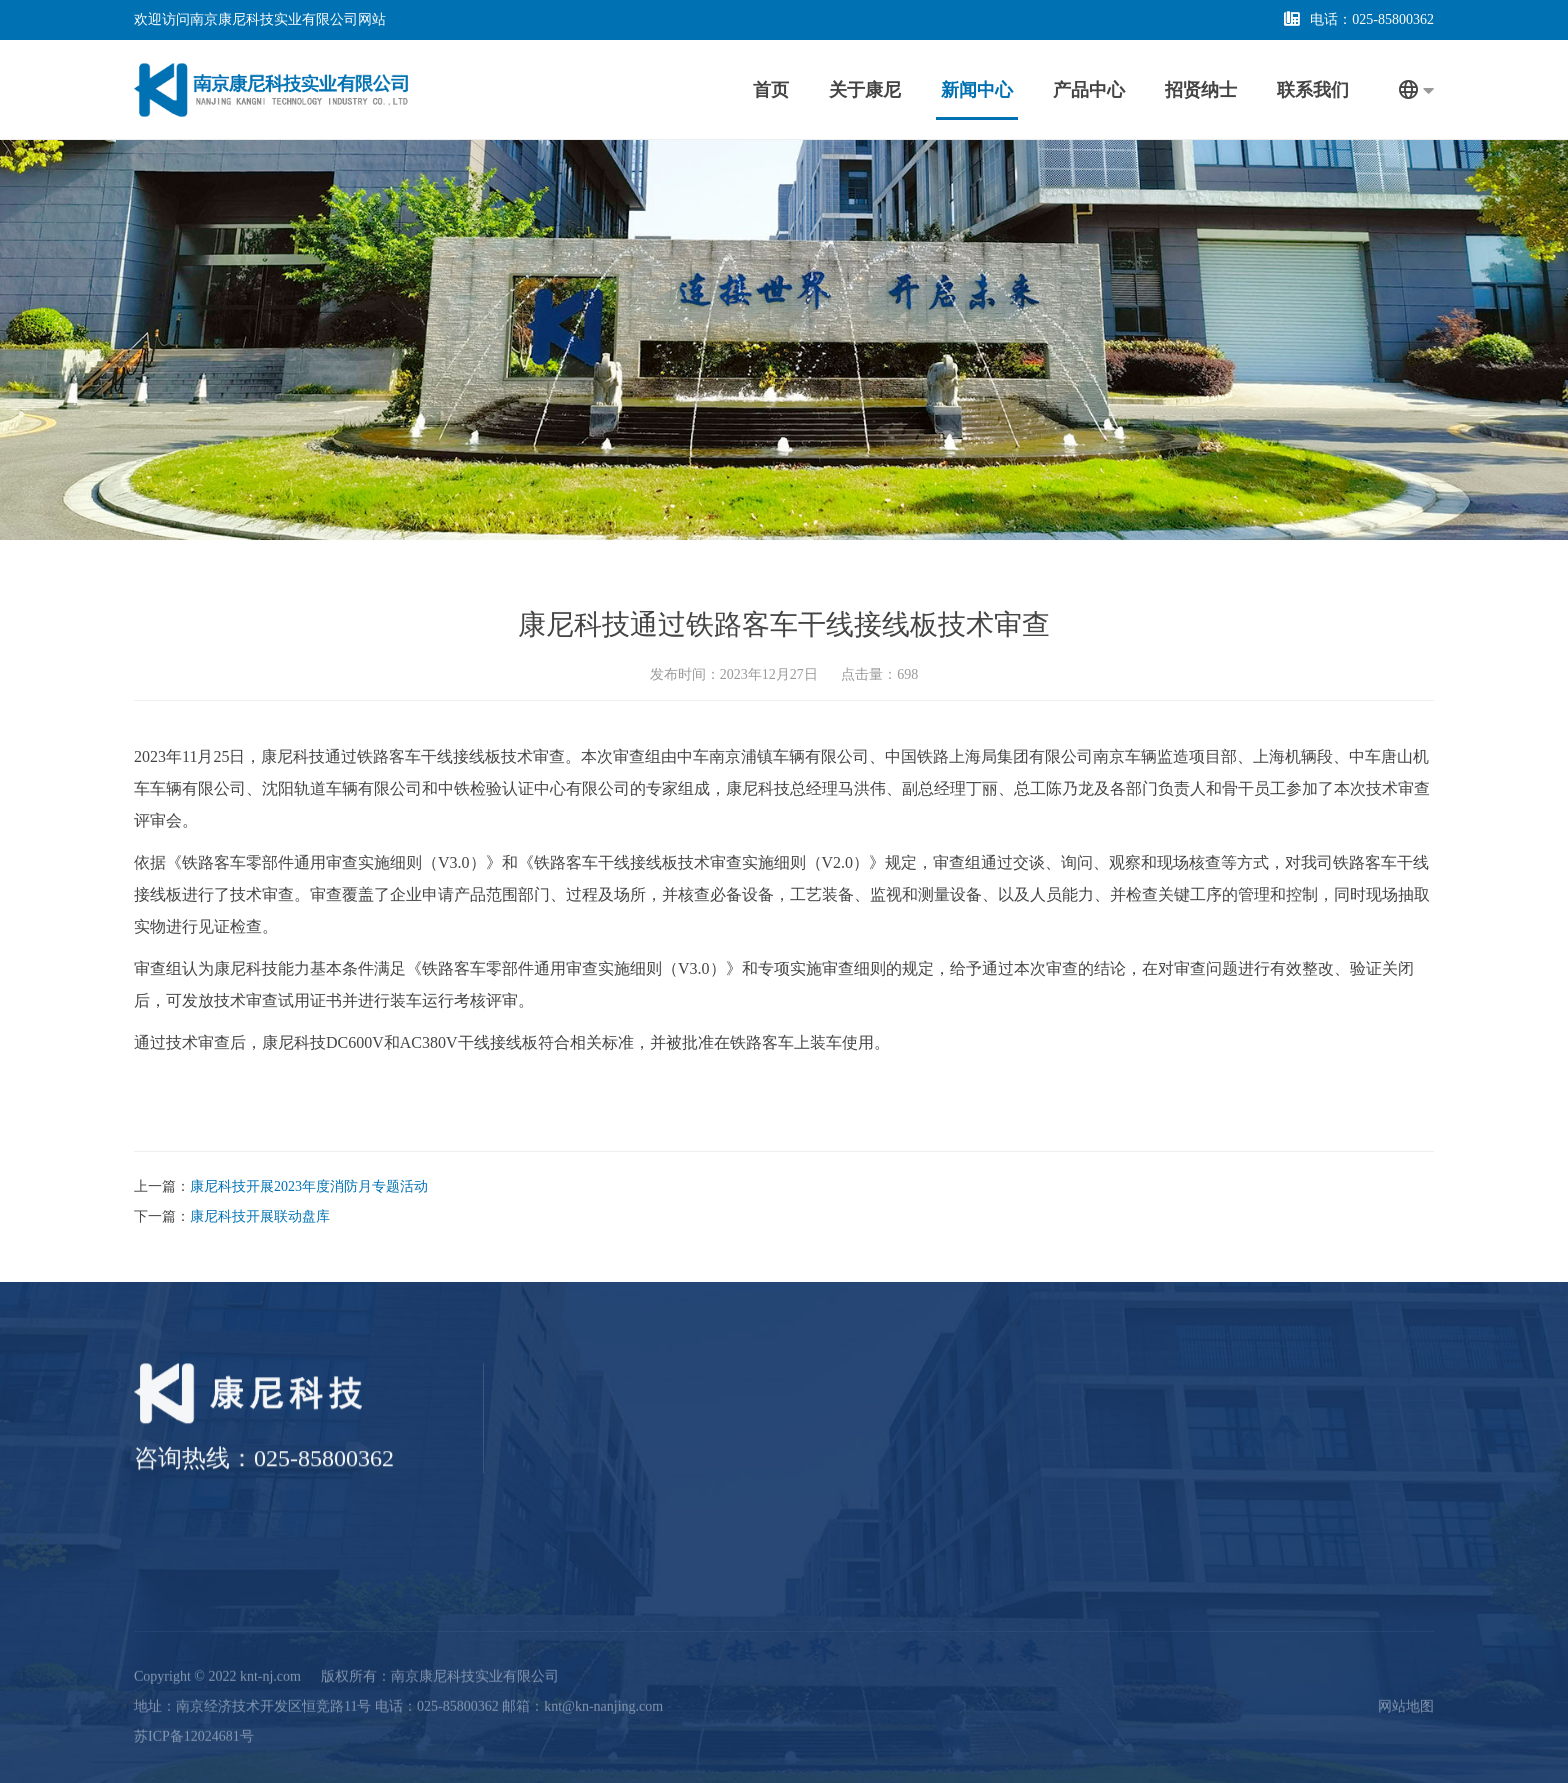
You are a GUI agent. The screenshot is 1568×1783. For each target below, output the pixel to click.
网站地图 (1406, 1694)
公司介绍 (716, 1441)
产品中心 (1089, 90)
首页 (771, 90)
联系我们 (1313, 90)
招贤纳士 (1201, 90)
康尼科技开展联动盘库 (260, 1216)
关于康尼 (865, 90)
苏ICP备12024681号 (194, 1724)
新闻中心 (977, 90)
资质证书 (716, 1471)
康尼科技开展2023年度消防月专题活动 (309, 1186)
